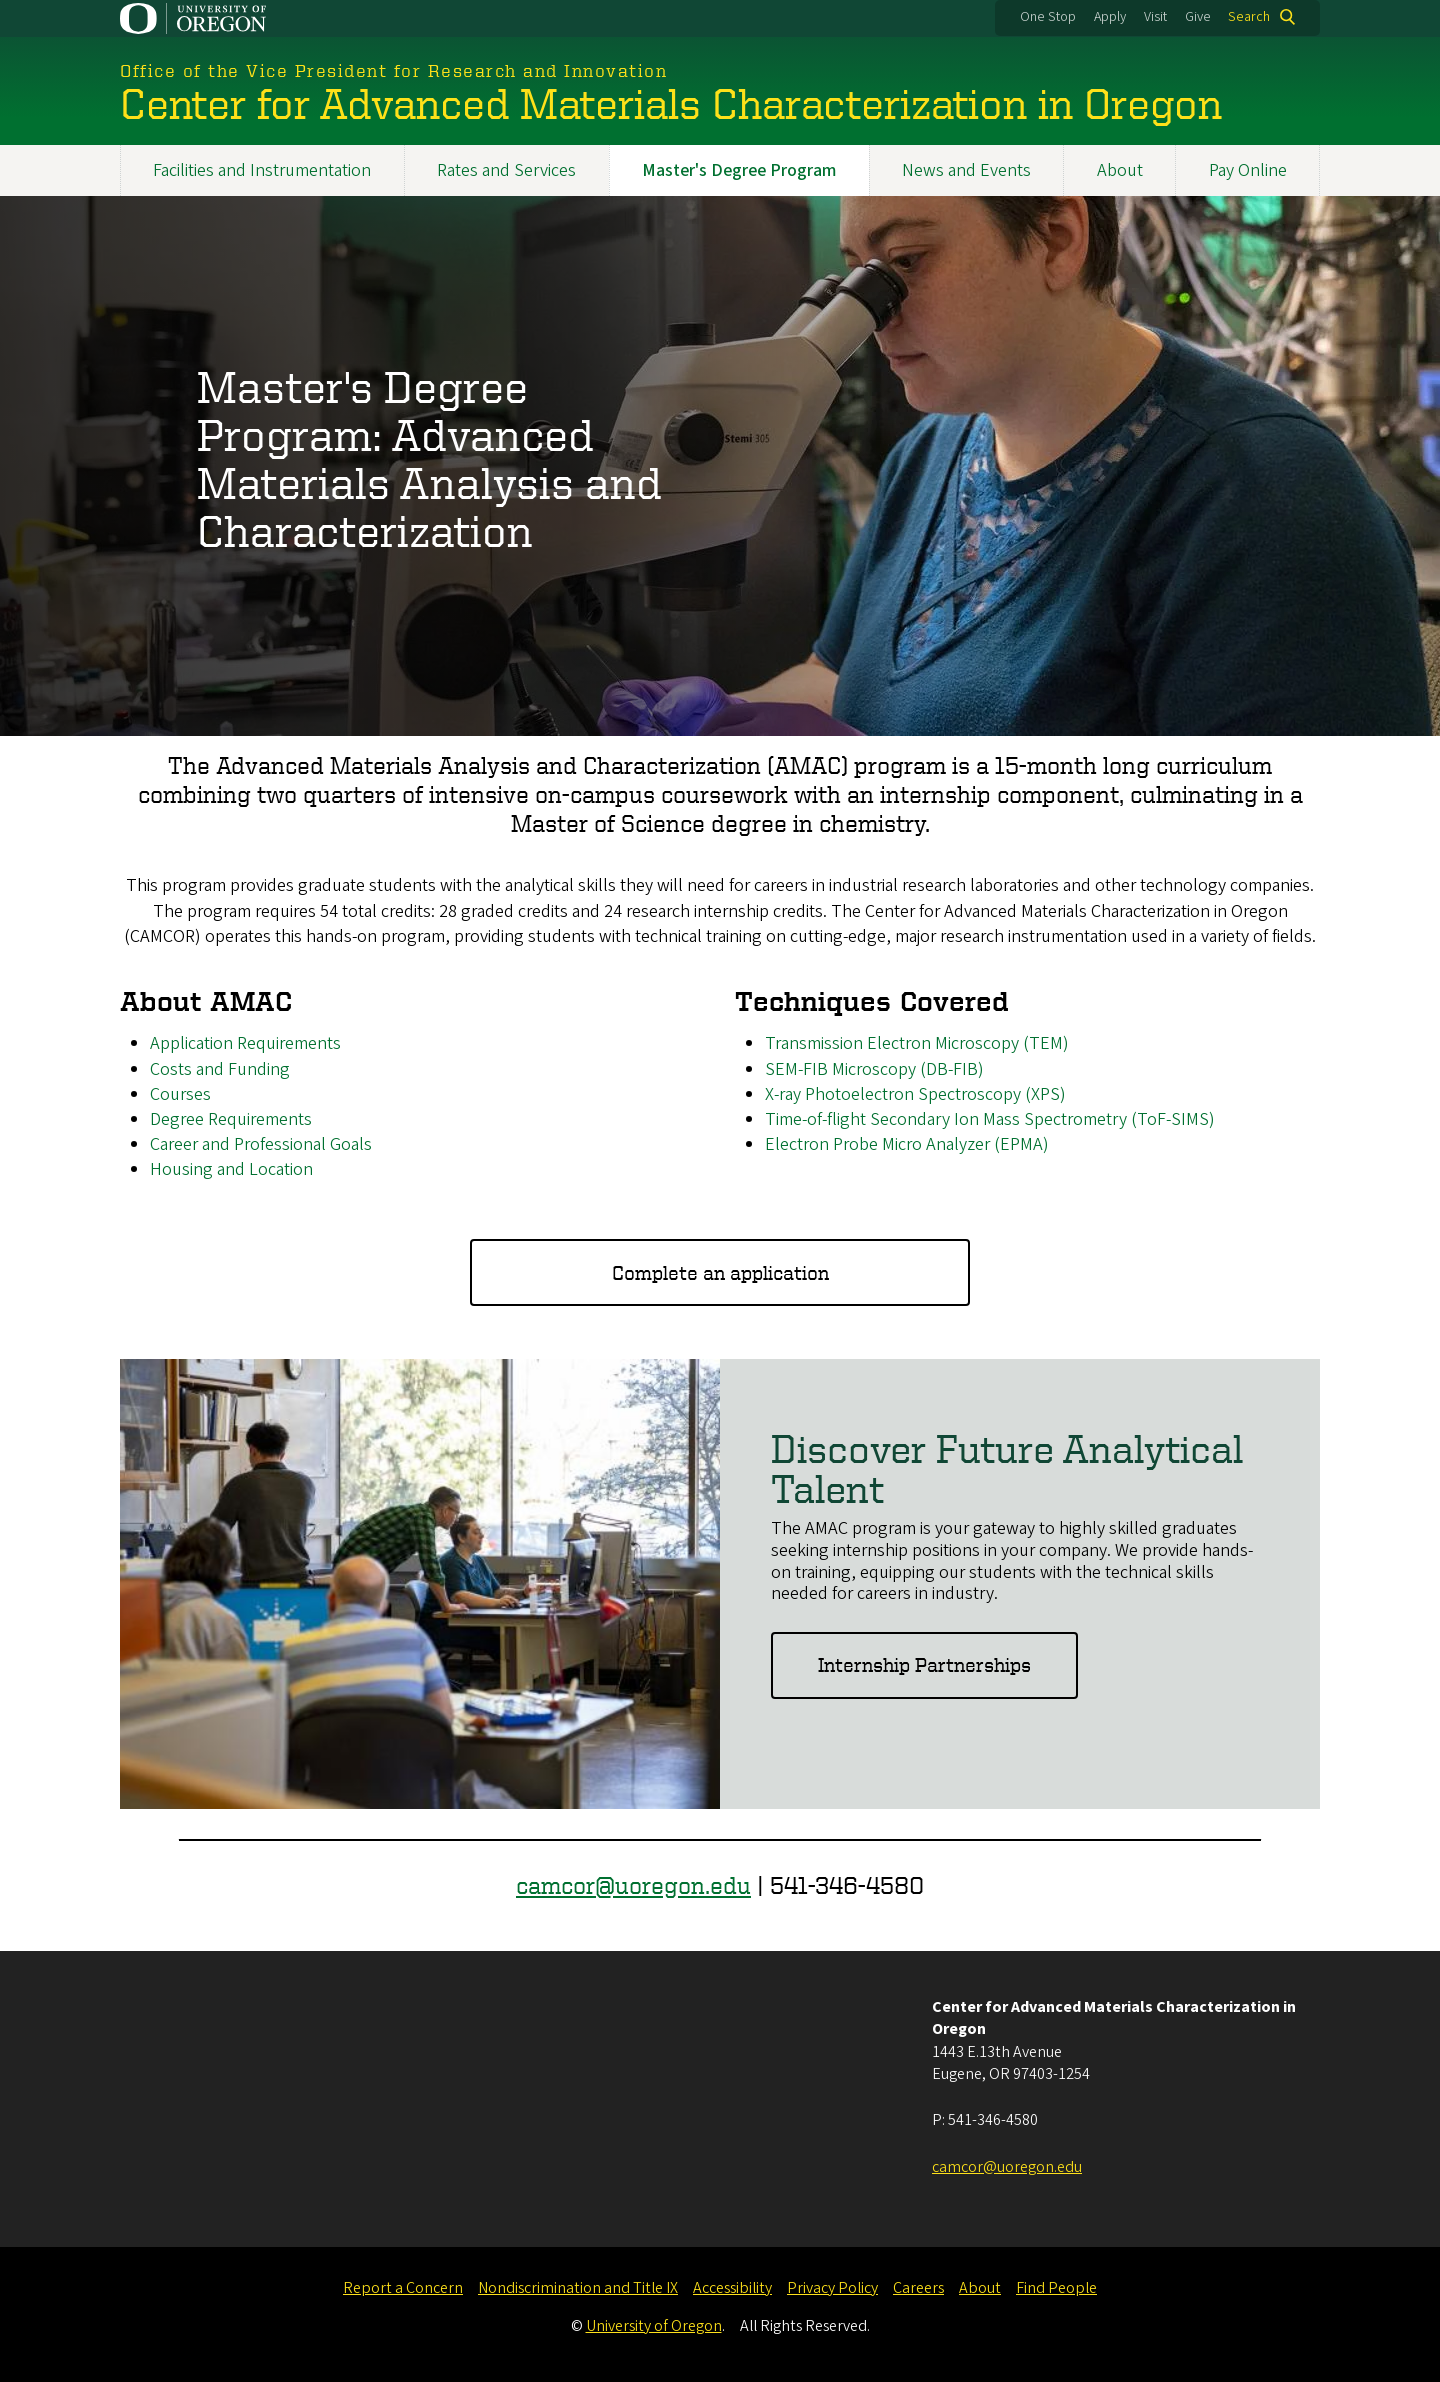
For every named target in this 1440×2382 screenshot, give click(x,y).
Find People (1056, 2288)
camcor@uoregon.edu (633, 1885)
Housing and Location (231, 1170)
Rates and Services (506, 170)
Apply (1110, 17)
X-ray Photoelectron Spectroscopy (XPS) (915, 1094)
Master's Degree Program (739, 170)
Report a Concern (403, 2288)
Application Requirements (245, 1044)
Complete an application (720, 1272)
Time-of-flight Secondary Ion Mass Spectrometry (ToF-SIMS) (990, 1119)
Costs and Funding (220, 1069)
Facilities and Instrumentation (262, 170)
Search (1249, 17)
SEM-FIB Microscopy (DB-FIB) (874, 1069)
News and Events (966, 170)
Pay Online (1248, 170)
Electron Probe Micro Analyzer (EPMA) (907, 1144)
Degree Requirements (231, 1119)
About (1120, 170)
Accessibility (732, 2288)
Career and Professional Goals (261, 1144)
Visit (1155, 17)
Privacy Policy (832, 2288)
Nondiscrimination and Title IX (578, 2288)
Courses (180, 1094)
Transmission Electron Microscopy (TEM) (917, 1044)
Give (1198, 17)
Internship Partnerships (924, 1665)
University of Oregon (654, 2326)
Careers (918, 2288)
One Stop (1048, 17)
